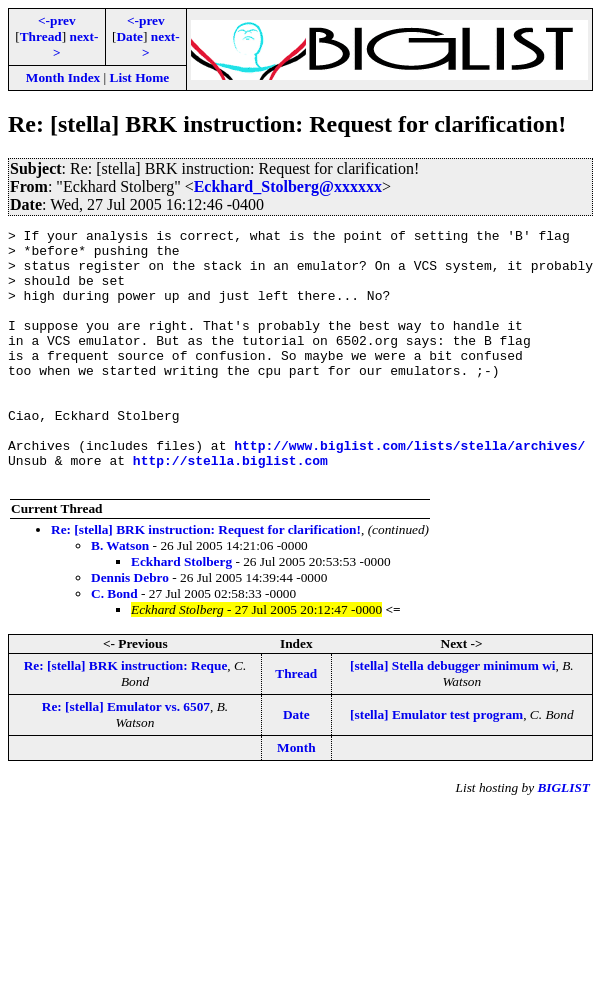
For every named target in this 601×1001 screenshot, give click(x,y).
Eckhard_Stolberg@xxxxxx (288, 186)
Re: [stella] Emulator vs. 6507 (126, 757)
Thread (41, 36)
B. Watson (120, 596)
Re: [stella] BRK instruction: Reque (126, 716)
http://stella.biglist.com (230, 508)
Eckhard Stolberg (181, 612)
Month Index (63, 77)
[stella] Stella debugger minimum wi (453, 716)
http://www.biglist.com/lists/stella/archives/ (409, 490)
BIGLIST (563, 838)
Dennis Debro (130, 628)
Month (296, 798)
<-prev (57, 20)
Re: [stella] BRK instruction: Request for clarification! (206, 580)
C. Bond (114, 644)
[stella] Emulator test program (436, 765)
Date (129, 36)
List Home (140, 77)
